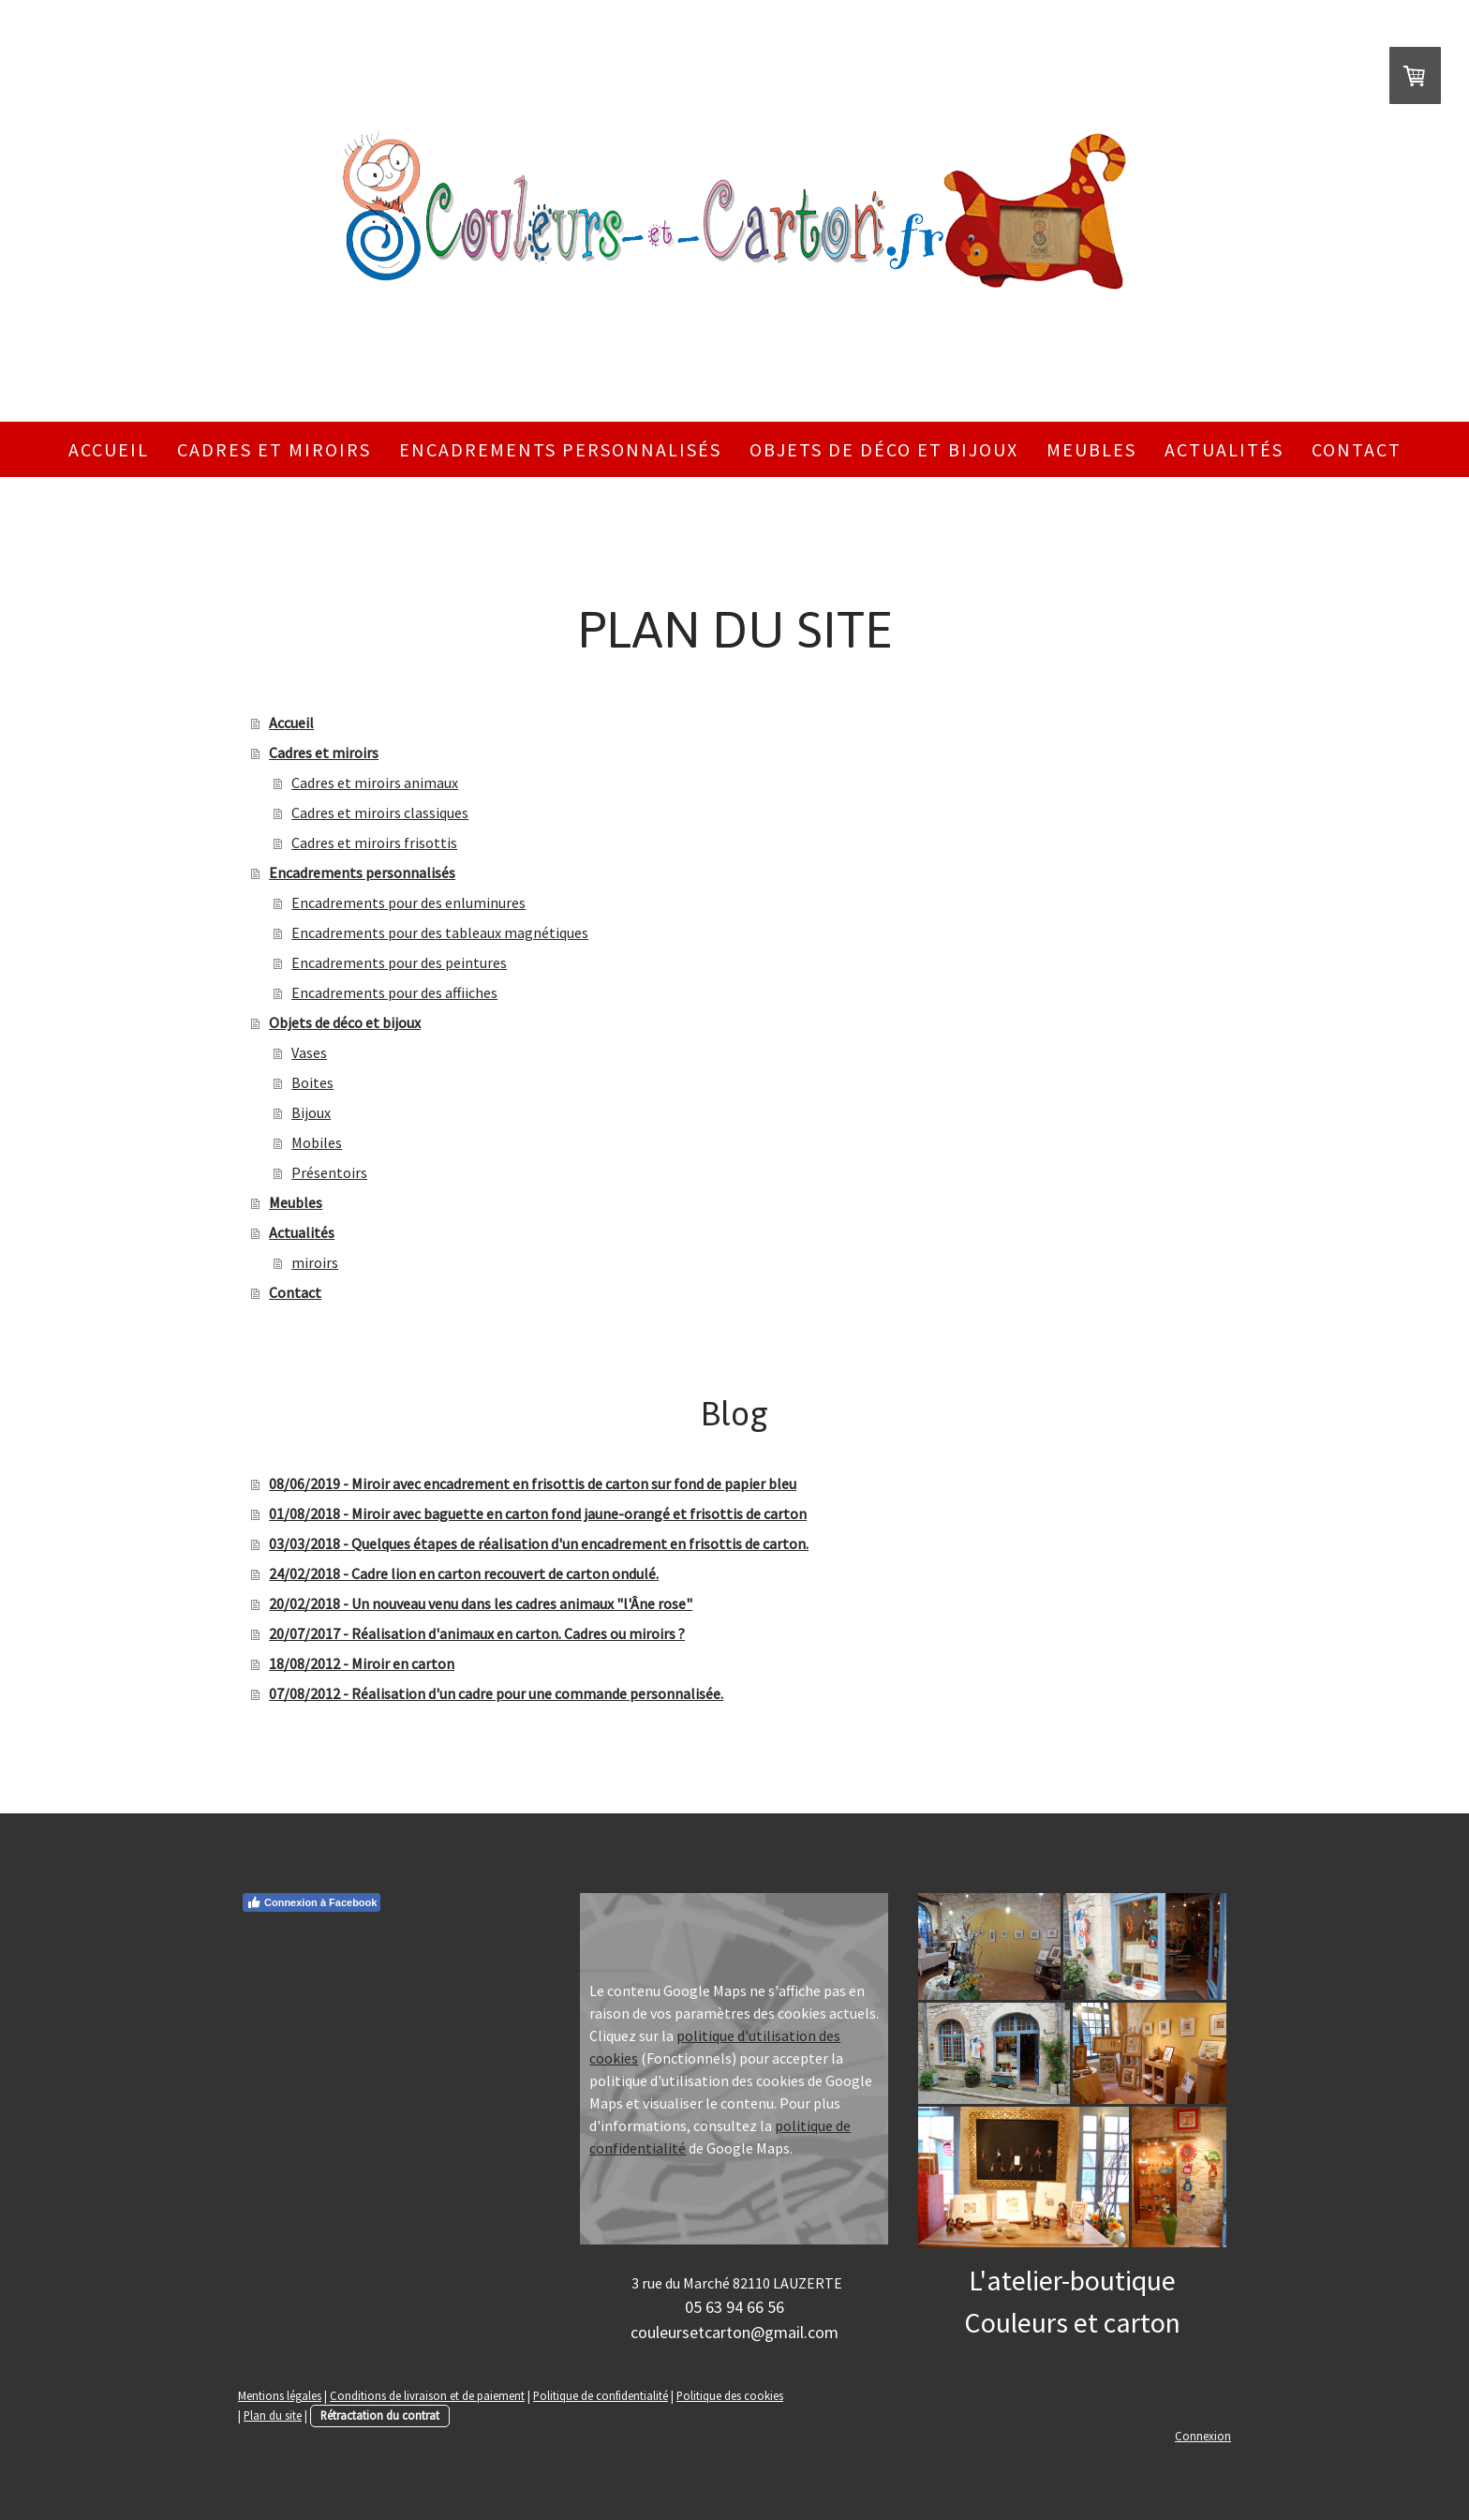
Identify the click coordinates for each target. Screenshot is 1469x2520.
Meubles (1091, 449)
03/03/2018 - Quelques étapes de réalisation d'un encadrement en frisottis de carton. (539, 1543)
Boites (312, 1082)
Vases (309, 1052)
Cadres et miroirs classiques (379, 812)
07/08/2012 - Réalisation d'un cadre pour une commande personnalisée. (496, 1693)
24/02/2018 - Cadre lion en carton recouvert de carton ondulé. (464, 1573)
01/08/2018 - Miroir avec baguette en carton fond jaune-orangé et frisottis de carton (538, 1513)
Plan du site (273, 2415)
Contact (1357, 449)
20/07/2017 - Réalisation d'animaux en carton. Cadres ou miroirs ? (477, 1633)
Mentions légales (279, 2395)
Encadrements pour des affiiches (394, 992)
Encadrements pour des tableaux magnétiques (439, 932)
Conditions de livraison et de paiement (427, 2395)
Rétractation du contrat (379, 2415)
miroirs (314, 1262)
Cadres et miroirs (274, 449)
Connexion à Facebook (311, 1902)
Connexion (1203, 2435)
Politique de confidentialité (600, 2395)
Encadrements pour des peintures (399, 962)
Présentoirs (329, 1172)
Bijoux (311, 1112)
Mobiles (316, 1142)
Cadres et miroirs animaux (374, 782)
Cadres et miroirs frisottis (374, 842)
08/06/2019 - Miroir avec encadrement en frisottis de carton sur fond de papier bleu (532, 1483)
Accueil (108, 449)
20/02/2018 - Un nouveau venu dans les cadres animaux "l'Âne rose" (480, 1603)
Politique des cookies (729, 2395)
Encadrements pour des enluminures (408, 902)
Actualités (1224, 449)
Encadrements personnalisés (560, 449)
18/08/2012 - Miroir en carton (361, 1663)
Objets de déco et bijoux (883, 449)
